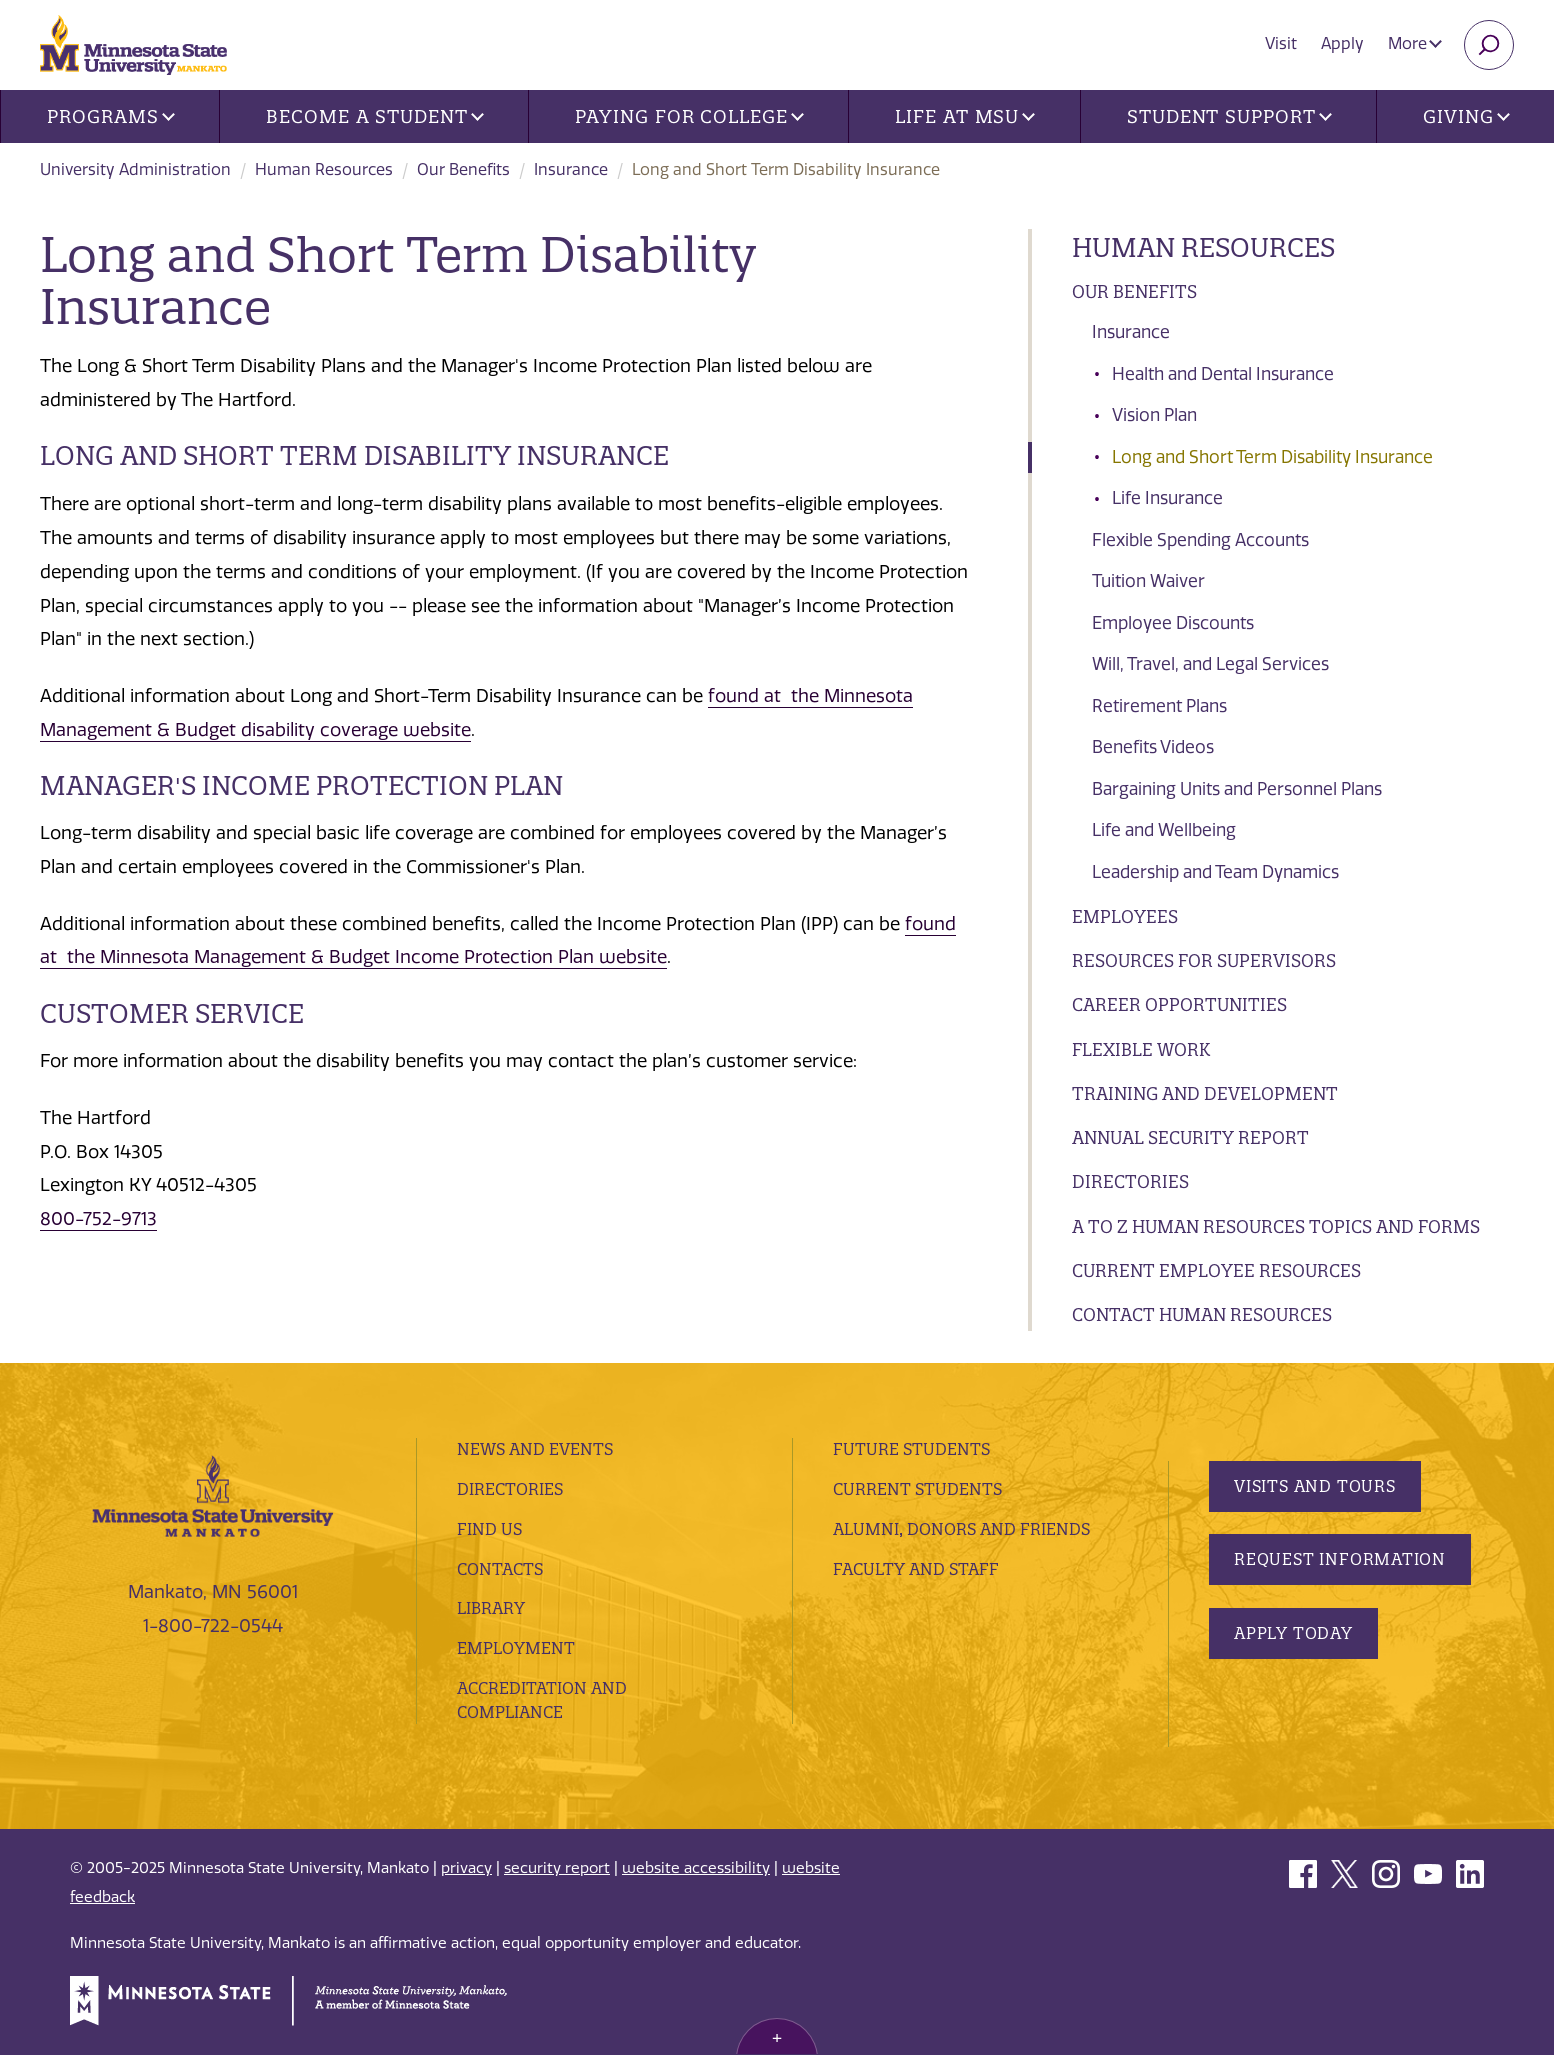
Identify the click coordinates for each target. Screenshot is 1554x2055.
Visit (1281, 43)
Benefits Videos (1153, 747)
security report (557, 1868)
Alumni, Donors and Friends (961, 1529)
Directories (1130, 1181)
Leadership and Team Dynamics (1215, 872)
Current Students (917, 1489)
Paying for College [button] (689, 116)
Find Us (489, 1529)
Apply (1342, 43)
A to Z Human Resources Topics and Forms (1276, 1226)
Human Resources (324, 169)
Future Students (911, 1449)
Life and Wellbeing (1164, 830)
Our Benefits (463, 169)
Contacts (500, 1569)
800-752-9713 (98, 1219)
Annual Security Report (1190, 1137)
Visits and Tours (1315, 1486)
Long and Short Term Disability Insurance (1272, 457)
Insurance (571, 169)
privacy (466, 1868)
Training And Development (1205, 1093)
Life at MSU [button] (965, 116)
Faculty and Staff (916, 1569)
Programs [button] (110, 116)
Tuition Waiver (1148, 581)
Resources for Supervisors (1204, 960)
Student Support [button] (1229, 116)
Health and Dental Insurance (1223, 374)
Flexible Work (1141, 1049)
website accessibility (696, 1868)
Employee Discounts (1173, 623)
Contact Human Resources (1202, 1314)
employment (516, 1648)
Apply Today (1293, 1633)
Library (491, 1608)
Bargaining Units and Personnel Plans (1237, 789)
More (1415, 43)
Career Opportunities (1179, 1004)
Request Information (1340, 1559)
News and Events (535, 1449)
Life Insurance (1167, 498)
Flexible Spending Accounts (1200, 540)
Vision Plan (1154, 415)
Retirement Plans (1159, 706)
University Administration (135, 169)
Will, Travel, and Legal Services (1210, 664)
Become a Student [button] (374, 116)
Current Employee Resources (1216, 1270)
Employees (1125, 916)
